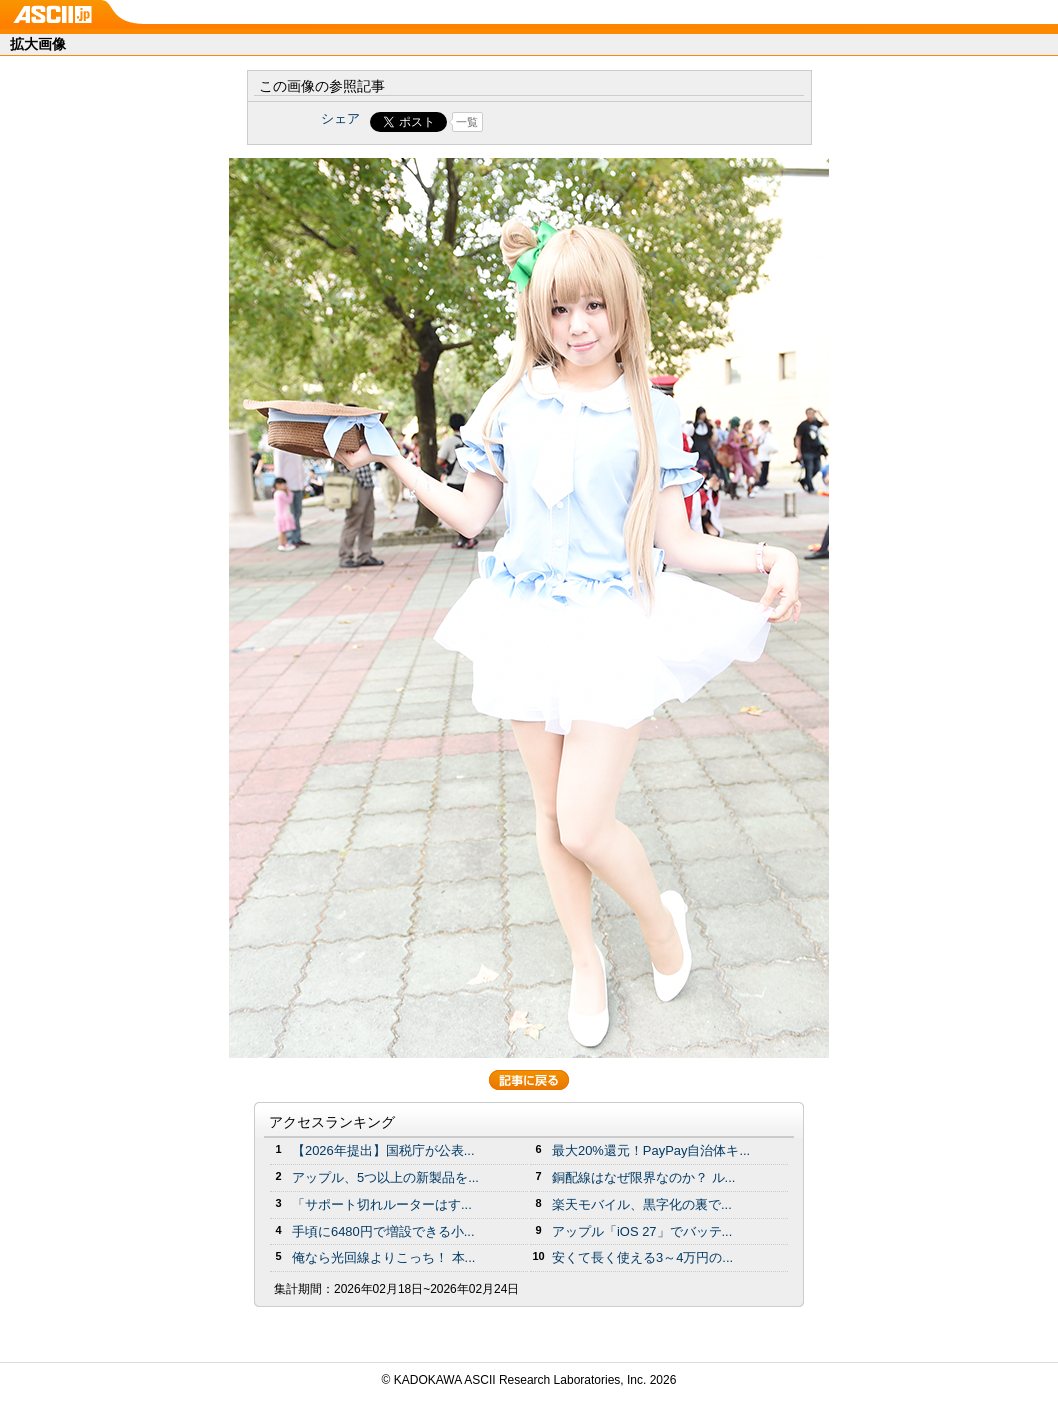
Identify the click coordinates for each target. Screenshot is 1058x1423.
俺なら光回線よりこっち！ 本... (383, 1257)
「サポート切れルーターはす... (382, 1204)
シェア (340, 118)
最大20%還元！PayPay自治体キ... (651, 1150)
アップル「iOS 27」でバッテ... (642, 1231)
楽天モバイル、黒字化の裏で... (642, 1204)
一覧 (467, 122)
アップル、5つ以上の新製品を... (385, 1177)
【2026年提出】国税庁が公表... (383, 1150)
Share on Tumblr (603, 122)
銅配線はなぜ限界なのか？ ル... (643, 1177)
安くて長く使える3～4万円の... (642, 1257)
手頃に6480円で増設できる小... (383, 1231)
